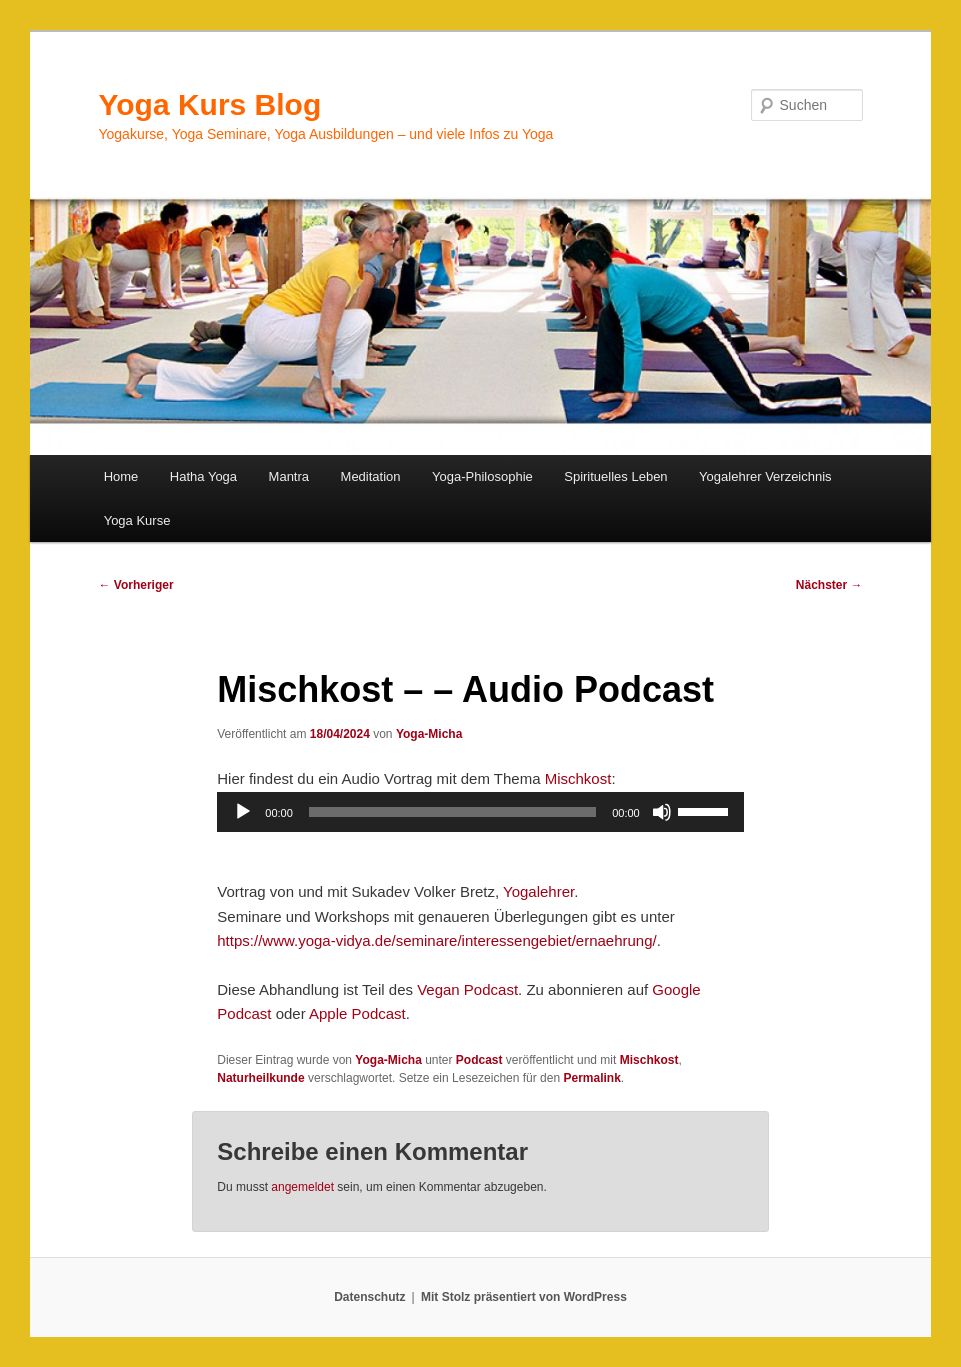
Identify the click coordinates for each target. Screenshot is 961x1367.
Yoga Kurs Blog (209, 104)
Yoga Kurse (137, 520)
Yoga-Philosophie (482, 476)
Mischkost (578, 778)
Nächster (829, 585)
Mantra (289, 476)
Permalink (591, 1078)
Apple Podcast (357, 1013)
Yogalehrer (538, 891)
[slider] (452, 812)
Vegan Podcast (467, 989)
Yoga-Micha (429, 734)
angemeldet (302, 1187)
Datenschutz (369, 1297)
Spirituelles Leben (615, 476)
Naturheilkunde (260, 1078)
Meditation (371, 476)
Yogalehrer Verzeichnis (765, 476)
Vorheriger (135, 585)
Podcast (479, 1060)
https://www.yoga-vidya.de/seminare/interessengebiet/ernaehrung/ (436, 940)
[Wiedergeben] (243, 812)
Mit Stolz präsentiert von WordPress (524, 1297)
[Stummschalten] (662, 812)
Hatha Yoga (203, 476)
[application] (480, 812)
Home (121, 476)
